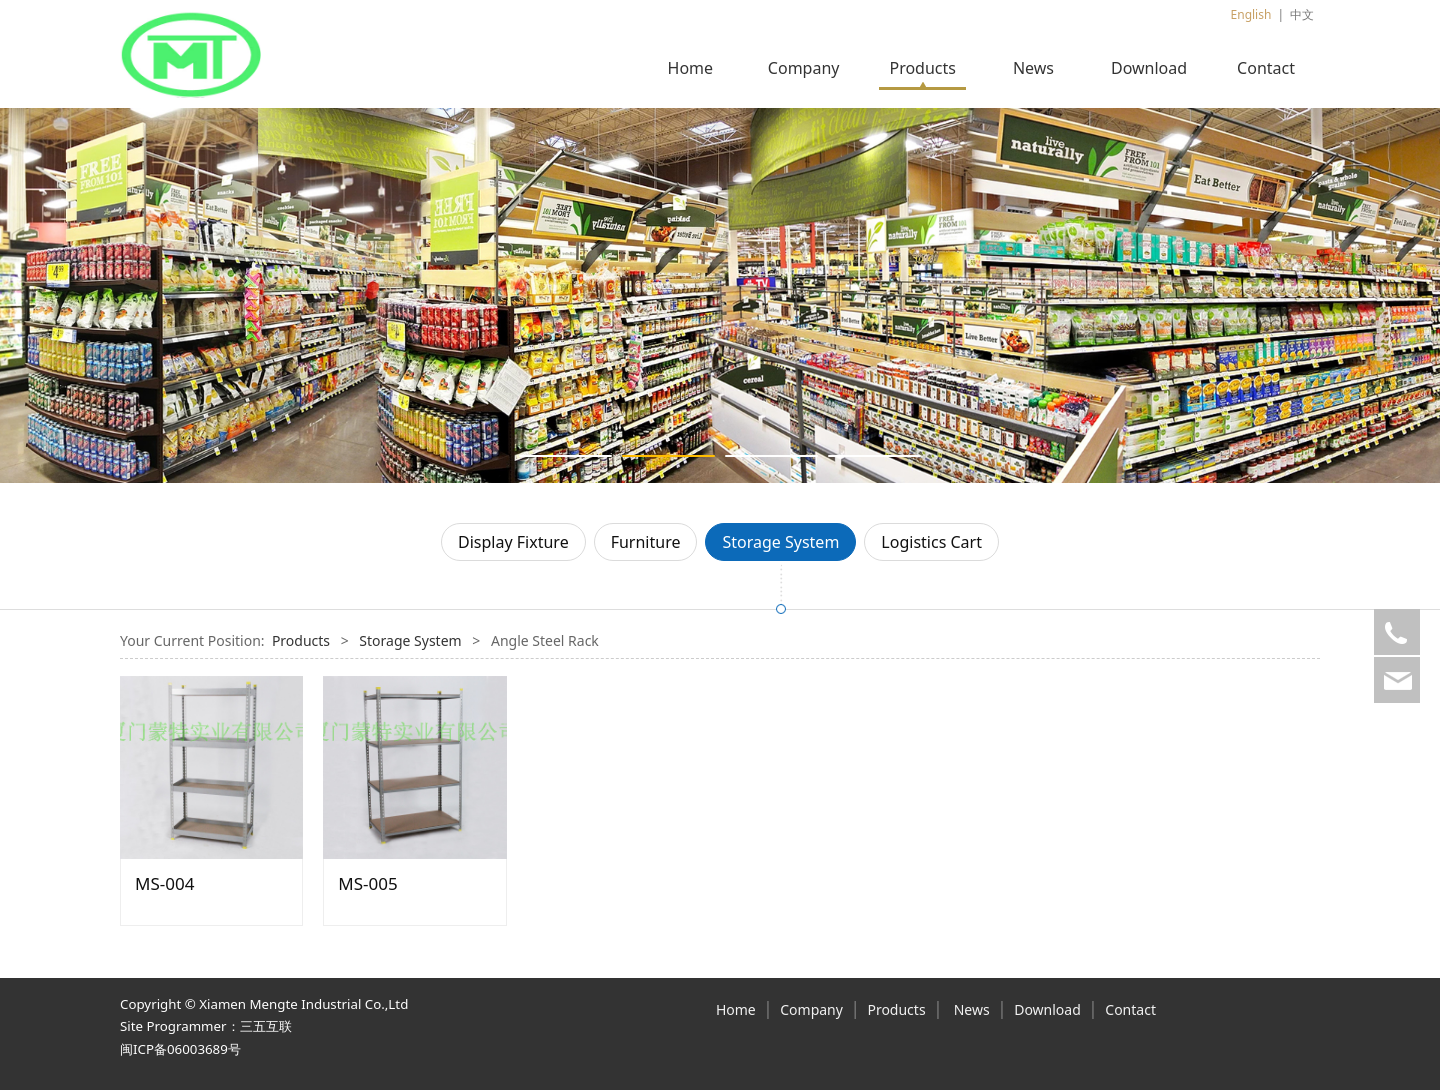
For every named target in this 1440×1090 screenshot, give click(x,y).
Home (691, 68)
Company (804, 68)
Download (1149, 68)
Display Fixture (513, 542)
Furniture (646, 542)
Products (922, 68)
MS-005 (367, 883)
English (1251, 14)
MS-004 (164, 883)
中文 (1302, 14)
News (1033, 68)
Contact (1266, 68)
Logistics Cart (931, 542)
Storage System (780, 542)
